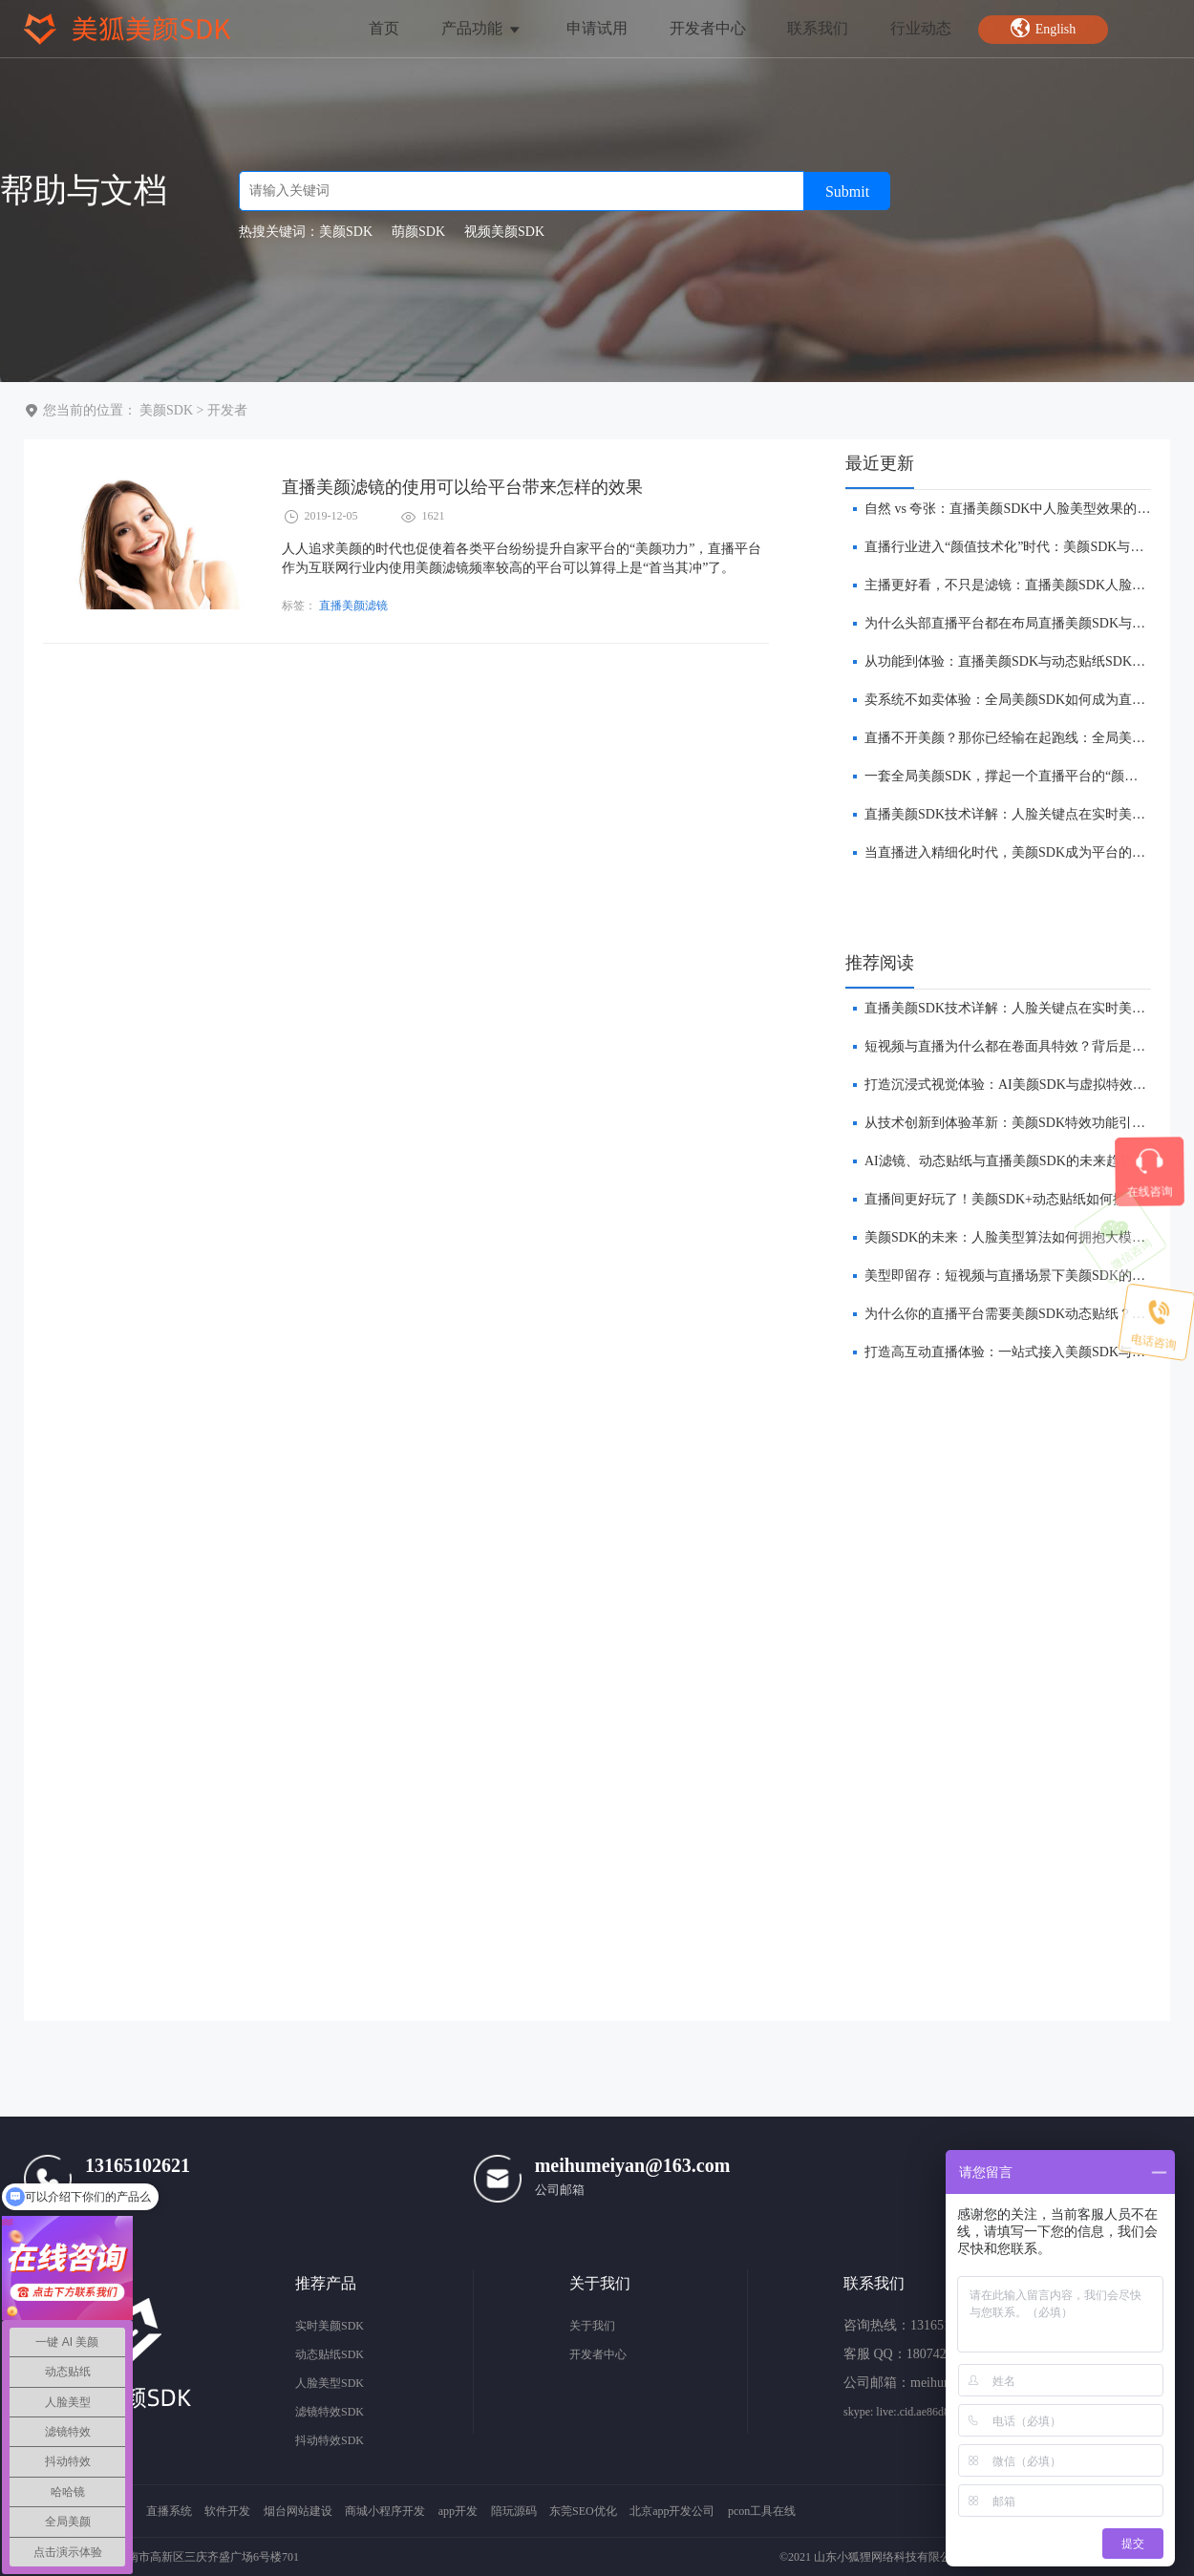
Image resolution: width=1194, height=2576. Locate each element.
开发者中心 (708, 28)
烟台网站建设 (298, 2511)
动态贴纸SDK (329, 2354)
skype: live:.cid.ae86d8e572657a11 (924, 2411)
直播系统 (169, 2511)
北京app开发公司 (671, 2511)
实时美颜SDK (329, 2325)
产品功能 (481, 28)
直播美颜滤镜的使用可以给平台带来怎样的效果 (462, 487)
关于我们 (592, 2325)
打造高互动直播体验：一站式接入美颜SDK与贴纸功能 (1024, 1352)
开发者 (227, 410)
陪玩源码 (514, 2511)
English (1043, 27)
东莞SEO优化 (583, 2511)
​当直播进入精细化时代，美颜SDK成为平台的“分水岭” (1023, 852)
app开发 (458, 2511)
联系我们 (817, 28)
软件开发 (227, 2511)
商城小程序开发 (385, 2511)
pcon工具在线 (762, 2511)
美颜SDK (166, 410)
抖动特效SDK (329, 2440)
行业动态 (920, 28)
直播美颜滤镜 (353, 605)
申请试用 (597, 28)
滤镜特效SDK (329, 2411)
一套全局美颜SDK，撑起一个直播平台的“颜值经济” (1017, 776)
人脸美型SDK (329, 2383)
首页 (384, 28)
